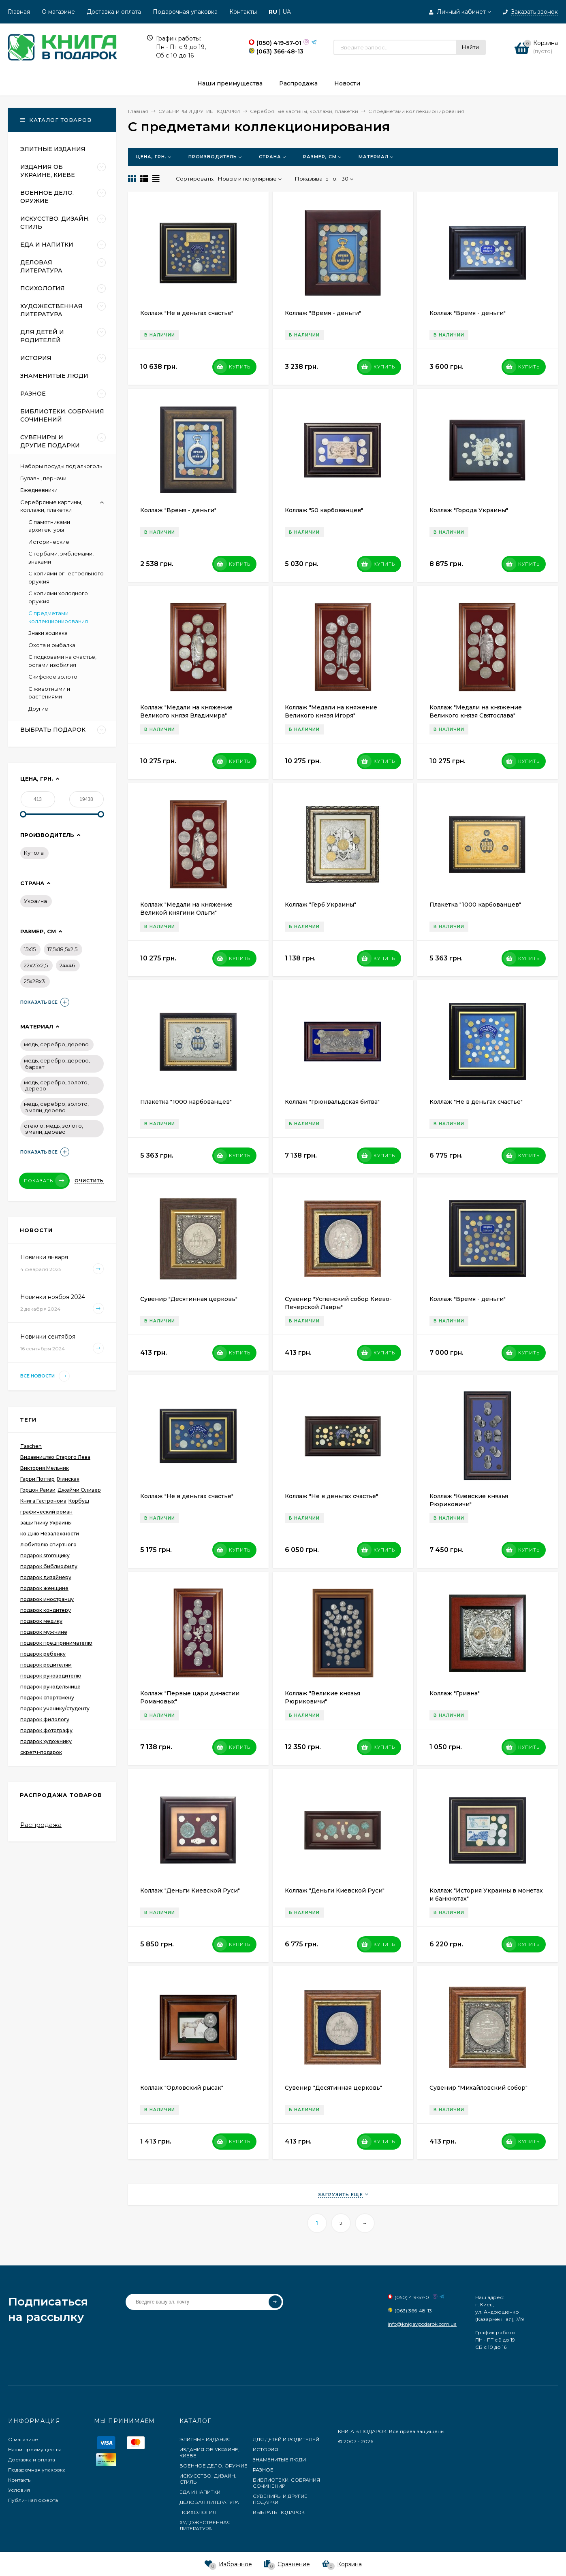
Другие (38, 708)
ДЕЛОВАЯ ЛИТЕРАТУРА (209, 2502)
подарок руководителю (50, 1676)
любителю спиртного (48, 1544)
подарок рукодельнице (50, 1687)
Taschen (31, 1446)
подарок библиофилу (48, 1566)
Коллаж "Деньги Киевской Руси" (190, 1890)
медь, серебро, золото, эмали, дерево (56, 1107)
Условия (19, 2490)
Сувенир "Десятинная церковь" (188, 1299)
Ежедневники (39, 490)
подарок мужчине (43, 1632)
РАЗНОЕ (263, 2470)
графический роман (46, 1512)
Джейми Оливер (79, 1490)
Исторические (48, 542)
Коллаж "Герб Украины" (320, 904)
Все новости (45, 1376)
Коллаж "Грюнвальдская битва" (332, 1101)
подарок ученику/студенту (55, 1708)
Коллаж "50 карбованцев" (324, 510)
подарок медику (41, 1621)
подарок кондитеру (45, 1610)
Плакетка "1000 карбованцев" (475, 904)
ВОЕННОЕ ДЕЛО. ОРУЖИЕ (213, 2466)
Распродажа (41, 1825)
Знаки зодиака (48, 633)
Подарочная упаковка (185, 11)
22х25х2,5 (36, 965)
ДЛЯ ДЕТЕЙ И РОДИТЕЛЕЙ (286, 2439)
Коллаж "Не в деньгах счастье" (186, 313)
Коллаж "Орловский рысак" (181, 2087)
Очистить (89, 1181)
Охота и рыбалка (51, 645)
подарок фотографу (46, 1730)
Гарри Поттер (37, 1479)
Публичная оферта (33, 2500)
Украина (35, 901)
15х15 (30, 949)
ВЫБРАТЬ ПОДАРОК (279, 2512)
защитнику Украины (46, 1523)
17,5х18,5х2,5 (62, 949)
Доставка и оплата (114, 11)
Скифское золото (52, 676)
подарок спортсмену (47, 1698)
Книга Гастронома (43, 1501)
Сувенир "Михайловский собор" (478, 2087)
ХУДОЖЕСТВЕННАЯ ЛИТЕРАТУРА (205, 2525)
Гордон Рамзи (38, 1490)
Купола (34, 852)
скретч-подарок (41, 1752)
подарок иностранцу (47, 1599)
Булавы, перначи (43, 478)
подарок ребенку (43, 1654)
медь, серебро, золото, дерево (56, 1085)
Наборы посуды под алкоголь (61, 466)
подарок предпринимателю (56, 1643)
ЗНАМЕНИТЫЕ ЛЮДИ (279, 2460)
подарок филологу (44, 1719)
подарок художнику (46, 1741)
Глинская (68, 1479)
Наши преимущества (35, 2449)
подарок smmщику (45, 1555)
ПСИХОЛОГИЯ (197, 2512)
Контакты (243, 11)
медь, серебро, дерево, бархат (57, 1063)
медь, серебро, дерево (56, 1044)
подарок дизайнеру (45, 1577)
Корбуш (78, 1501)
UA (286, 11)
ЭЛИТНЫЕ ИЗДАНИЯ (205, 2439)
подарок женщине (44, 1588)
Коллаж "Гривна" (454, 1693)
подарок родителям (46, 1665)
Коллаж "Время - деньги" (323, 313)
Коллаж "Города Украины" (468, 510)
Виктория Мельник (44, 1468)
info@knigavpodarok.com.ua (422, 2324)
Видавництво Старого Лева (55, 1457)
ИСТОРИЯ (265, 2449)
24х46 (67, 965)
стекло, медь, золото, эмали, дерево (53, 1128)
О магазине (58, 11)
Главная (19, 11)
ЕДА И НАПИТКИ (199, 2492)
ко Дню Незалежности (49, 1534)
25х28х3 (34, 981)
